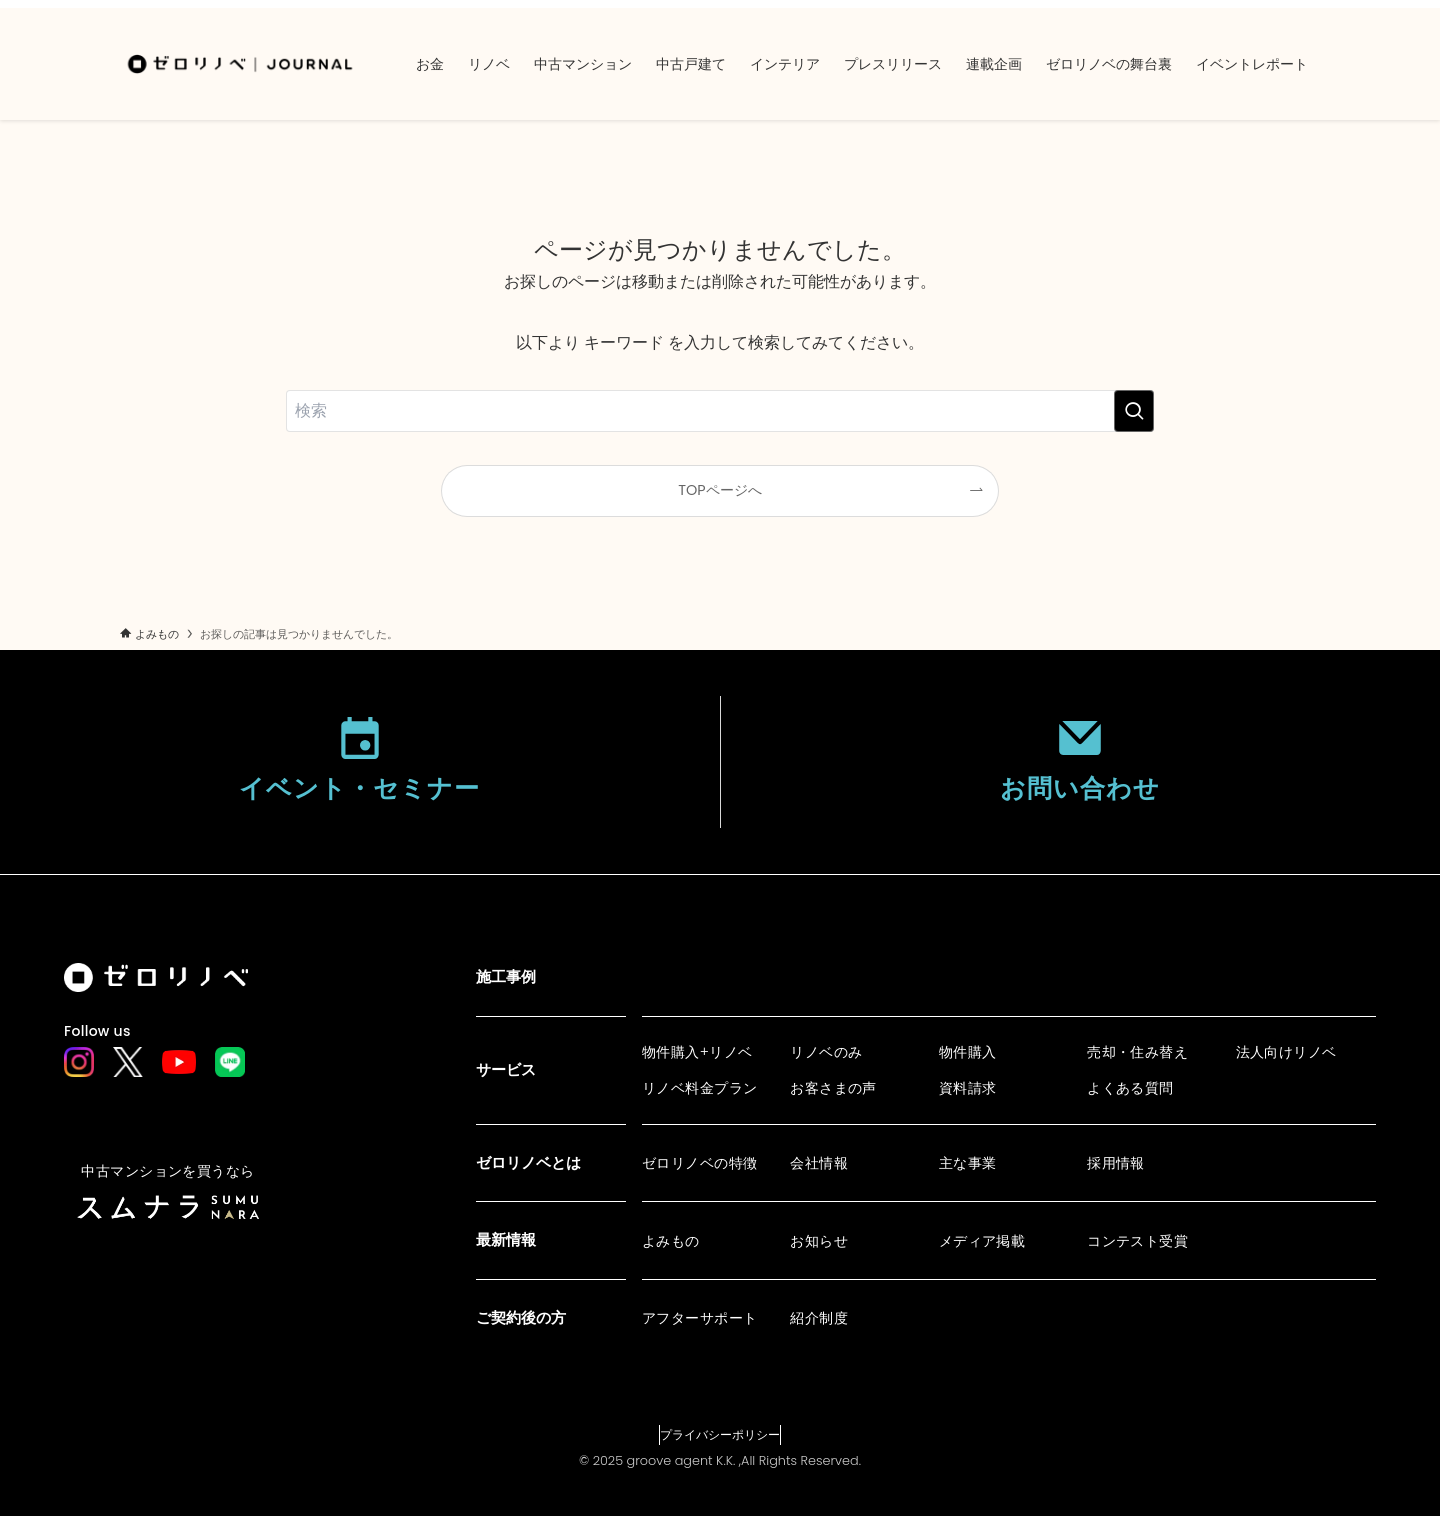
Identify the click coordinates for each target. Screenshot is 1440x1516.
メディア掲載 (982, 1241)
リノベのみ (826, 1052)
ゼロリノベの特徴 (699, 1163)
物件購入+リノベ (697, 1052)
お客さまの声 (833, 1088)
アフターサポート (699, 1318)
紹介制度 (819, 1318)
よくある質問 (1130, 1088)
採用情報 (1116, 1163)
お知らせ (819, 1241)
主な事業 (968, 1163)
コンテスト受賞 (1137, 1241)
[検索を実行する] (1134, 411)
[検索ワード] (720, 411)
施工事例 (506, 976)
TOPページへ (719, 490)
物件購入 (968, 1052)
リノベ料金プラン (699, 1088)
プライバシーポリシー (720, 1434)
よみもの (671, 1241)
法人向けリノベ (1286, 1052)
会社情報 (819, 1163)
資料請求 (968, 1088)
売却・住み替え (1137, 1052)
